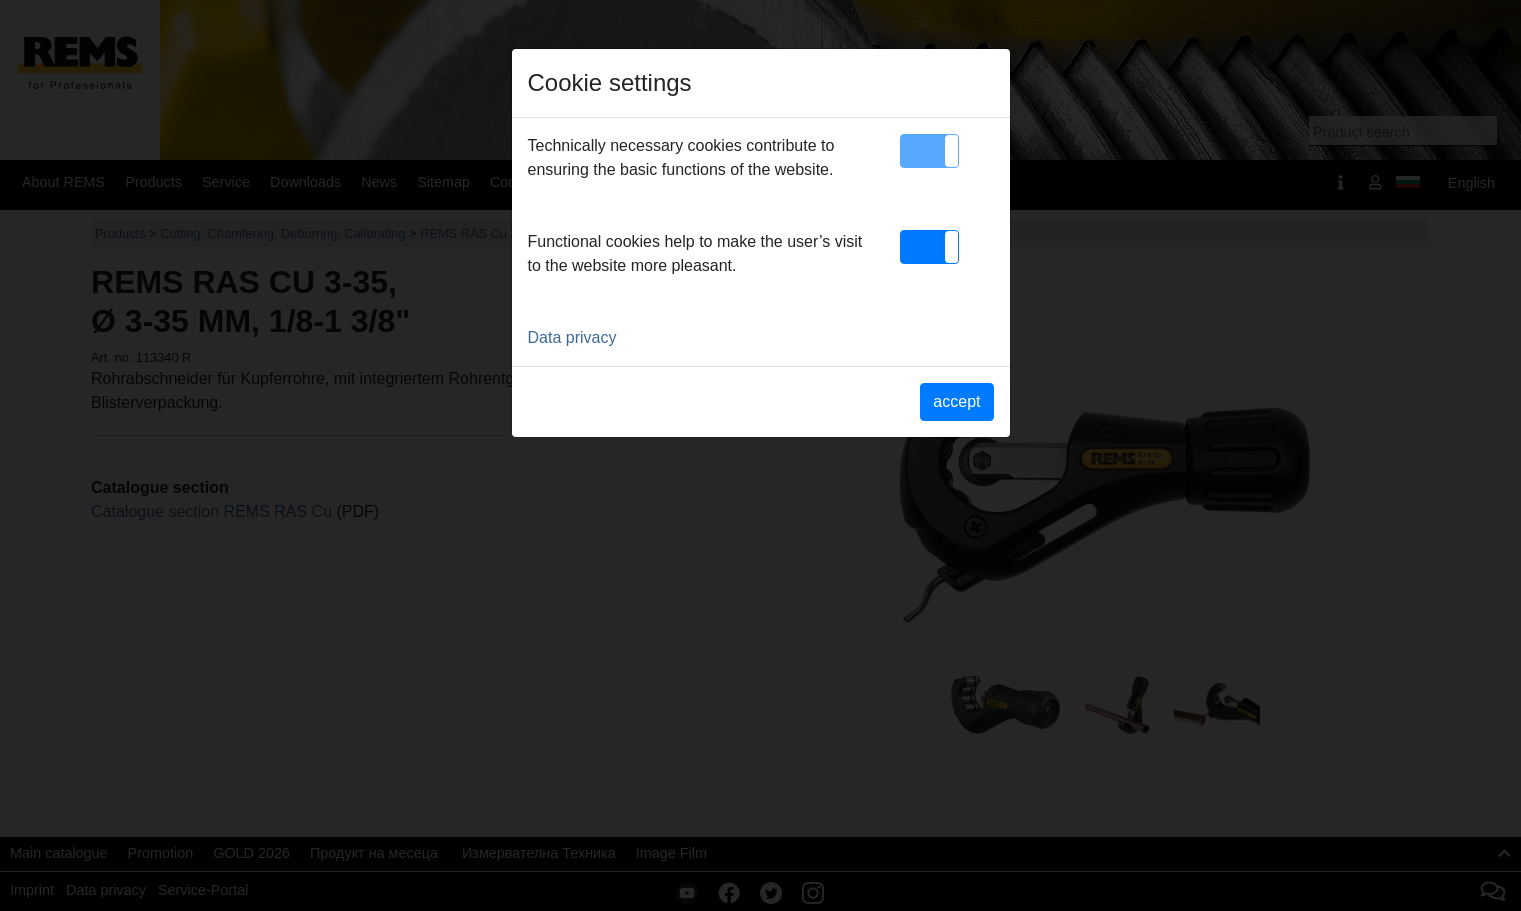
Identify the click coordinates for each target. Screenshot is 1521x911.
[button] (929, 151)
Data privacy (572, 337)
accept (956, 401)
